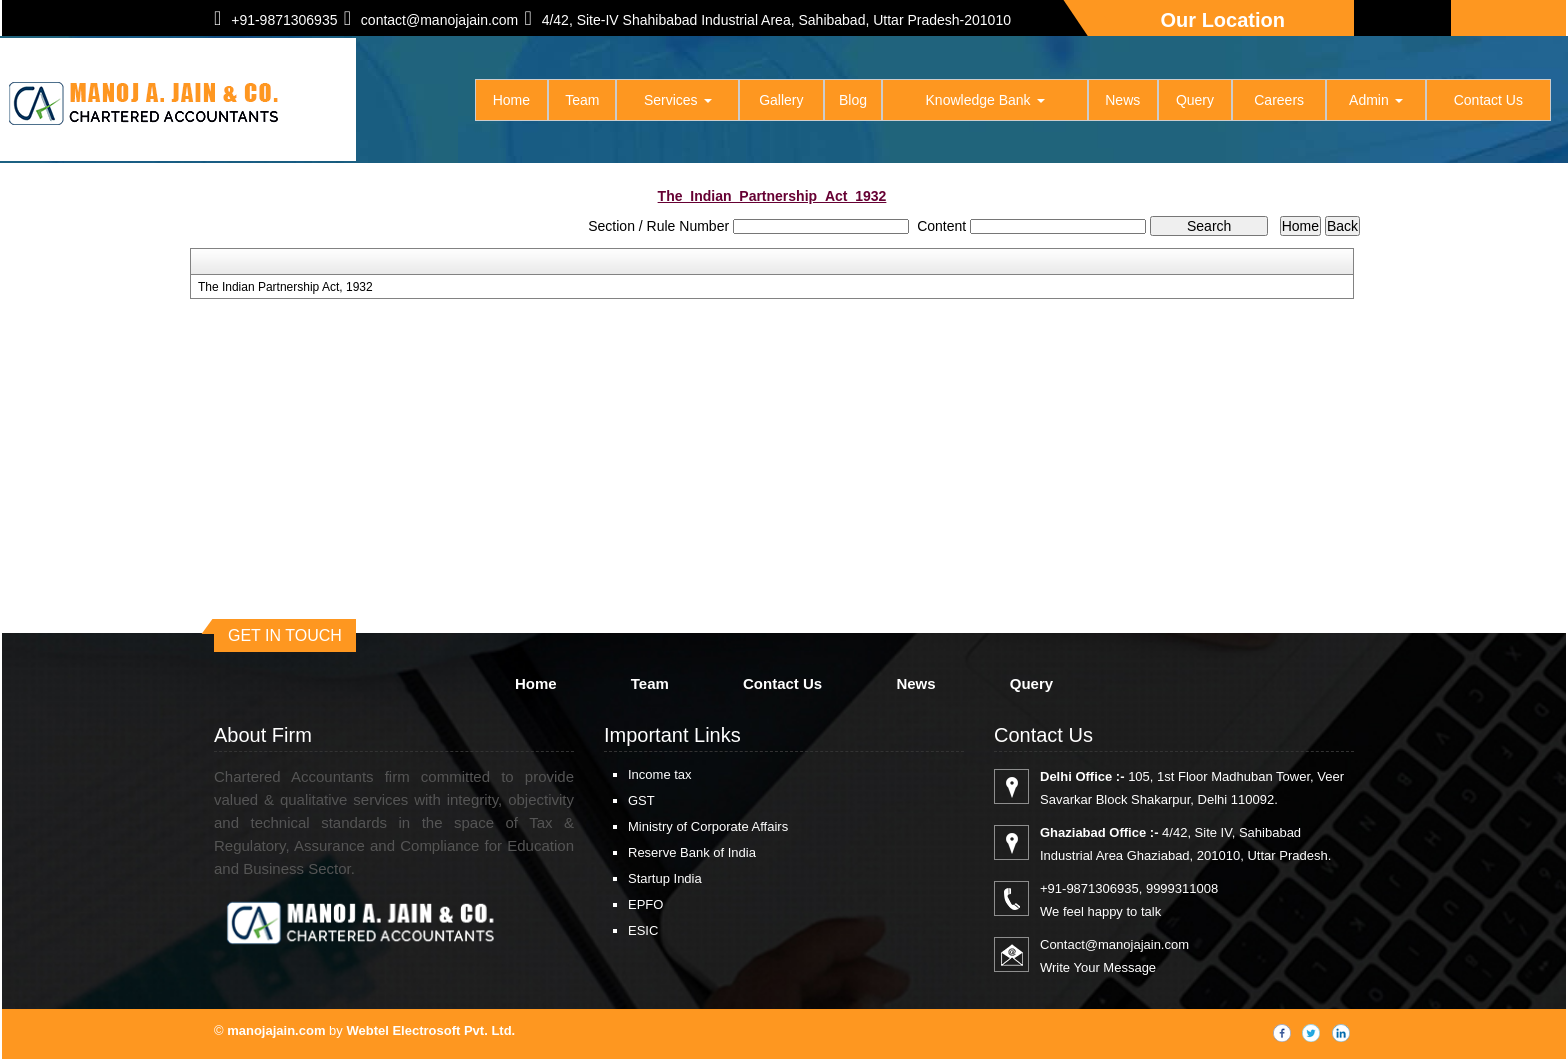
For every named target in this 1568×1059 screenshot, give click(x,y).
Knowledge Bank (985, 100)
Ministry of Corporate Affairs (708, 826)
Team (582, 100)
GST (641, 800)
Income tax (660, 774)
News (1122, 100)
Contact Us (1488, 100)
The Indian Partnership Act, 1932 (285, 287)
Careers (1279, 100)
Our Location (1223, 20)
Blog (853, 100)
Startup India (665, 878)
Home (511, 100)
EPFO (645, 904)
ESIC (643, 930)
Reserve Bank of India (692, 852)
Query (1195, 100)
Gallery (781, 100)
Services (678, 100)
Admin (1376, 100)
